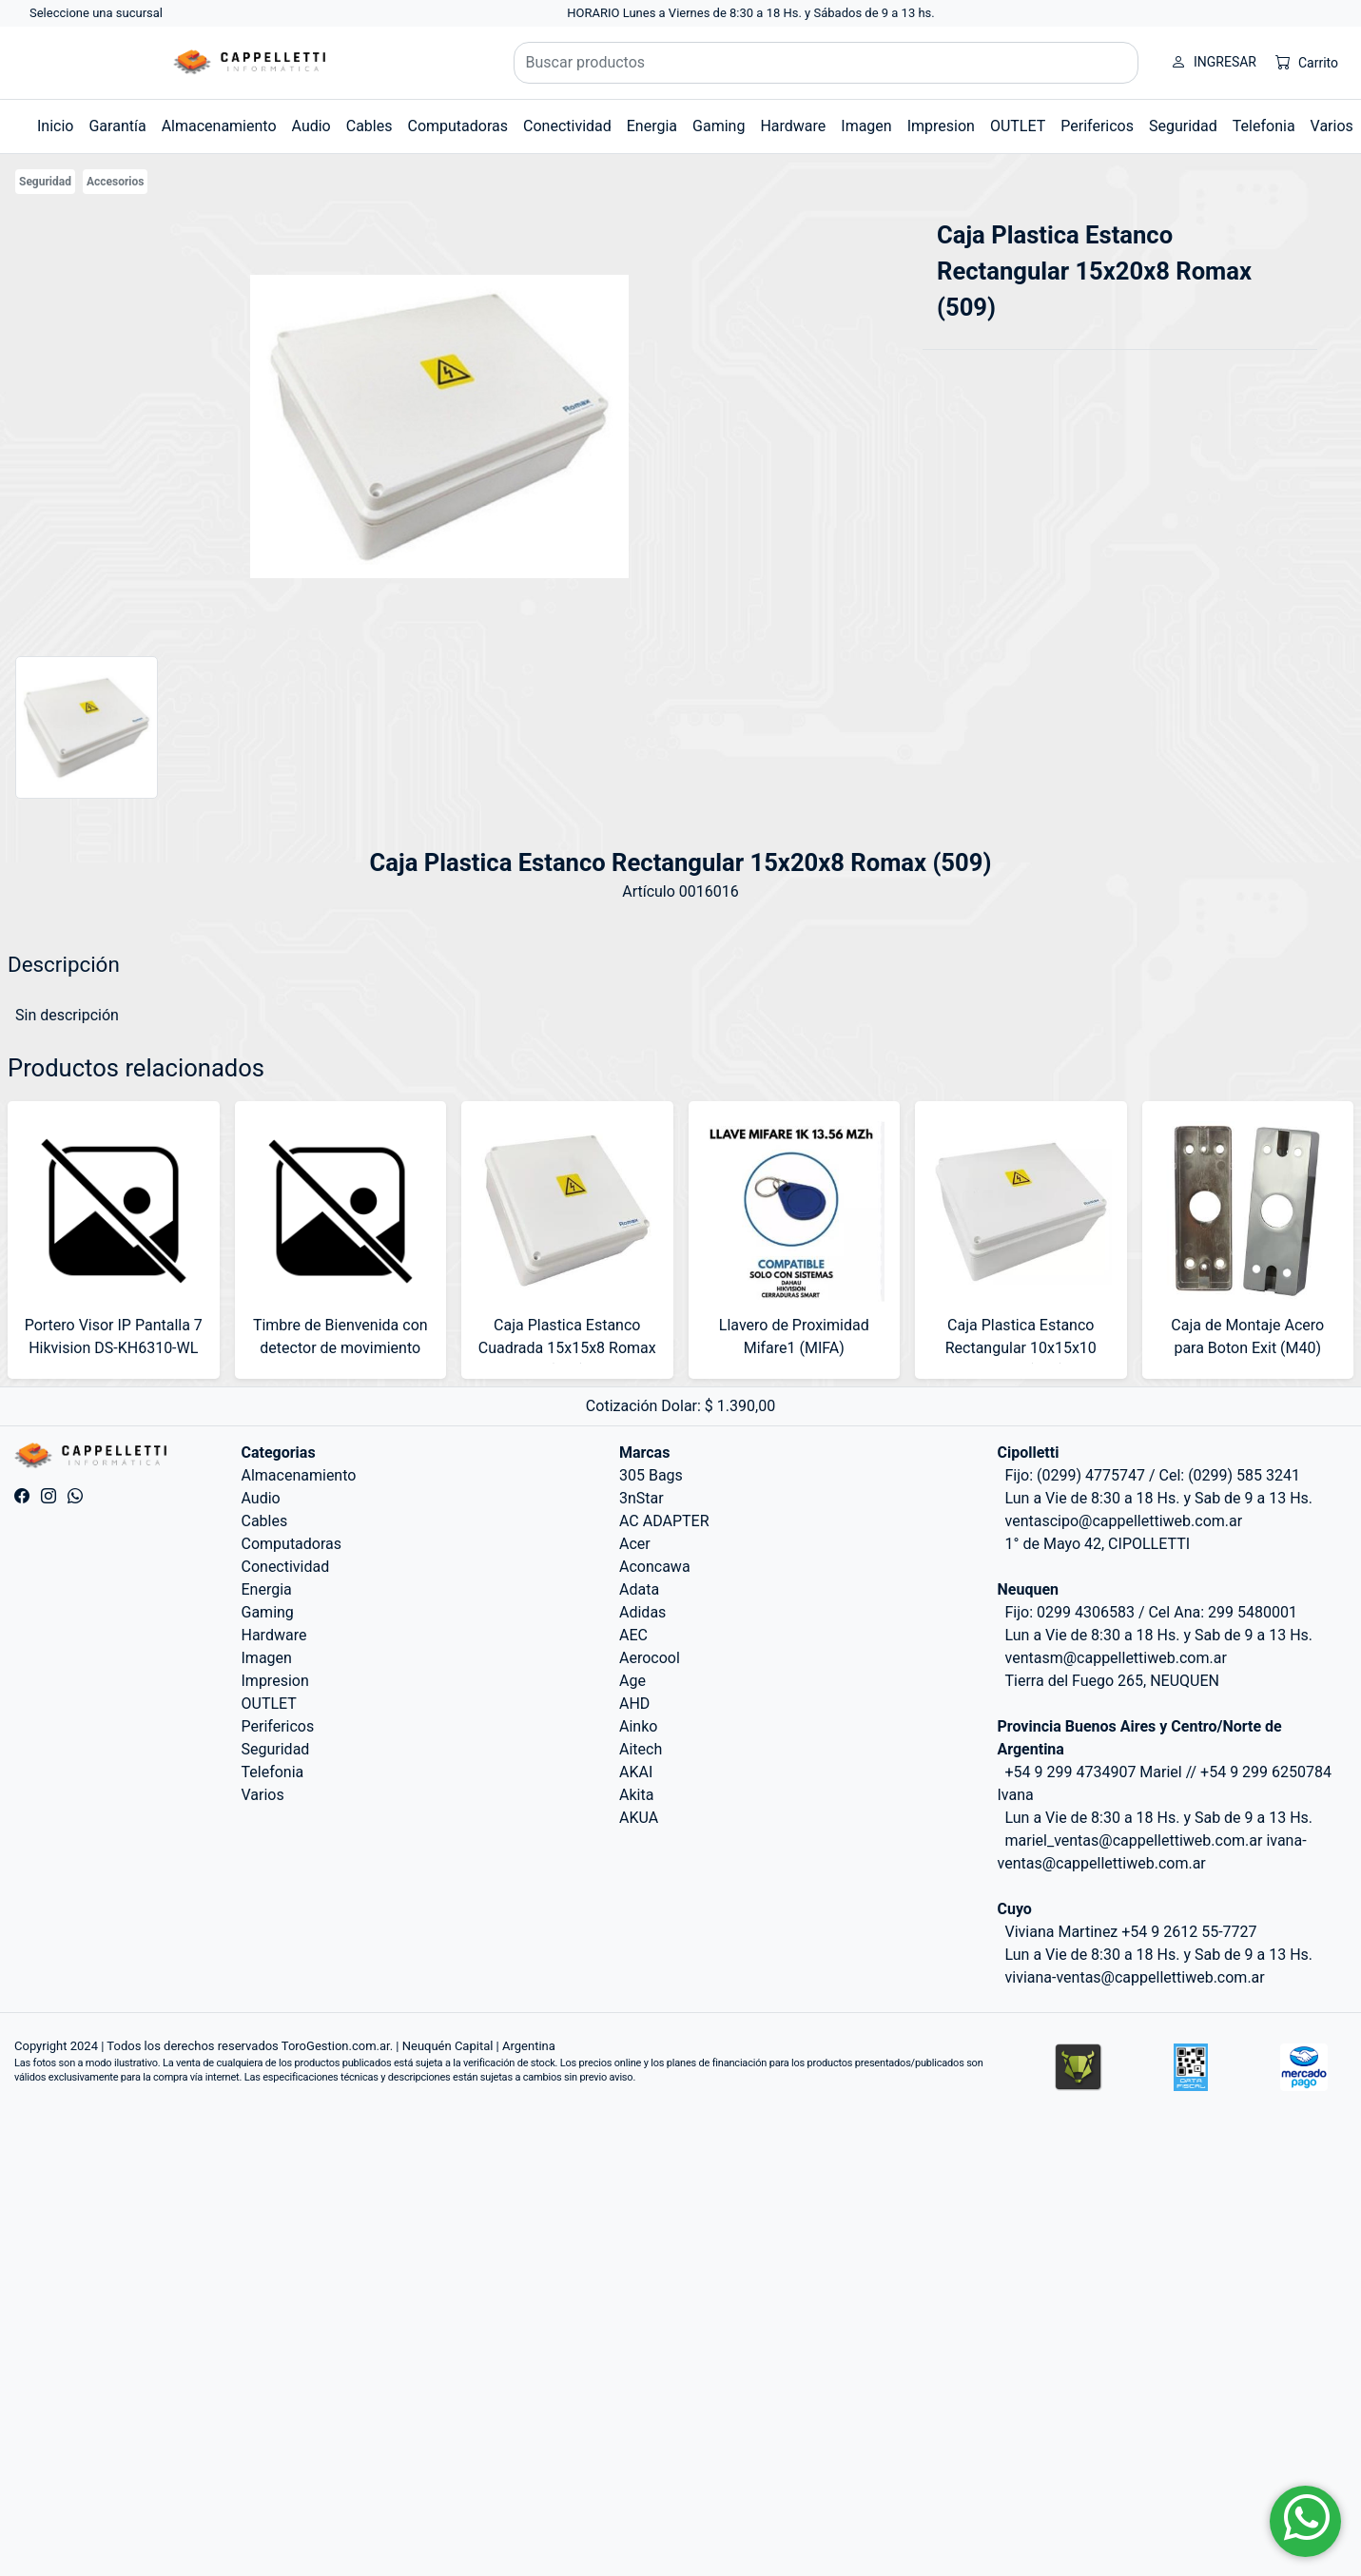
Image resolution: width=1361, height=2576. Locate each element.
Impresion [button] (941, 126)
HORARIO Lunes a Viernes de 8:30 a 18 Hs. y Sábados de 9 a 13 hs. (751, 13)
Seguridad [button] (1183, 126)
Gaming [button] (718, 126)
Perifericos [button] (1097, 126)
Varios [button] (1332, 126)
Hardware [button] (793, 126)
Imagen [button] (866, 126)
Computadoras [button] (457, 126)
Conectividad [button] (567, 126)
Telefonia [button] (1264, 126)
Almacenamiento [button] (219, 126)
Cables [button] (369, 126)
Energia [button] (652, 126)
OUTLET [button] (1017, 126)
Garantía (117, 126)
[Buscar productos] (826, 63)
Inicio (55, 126)
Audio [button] (311, 126)
